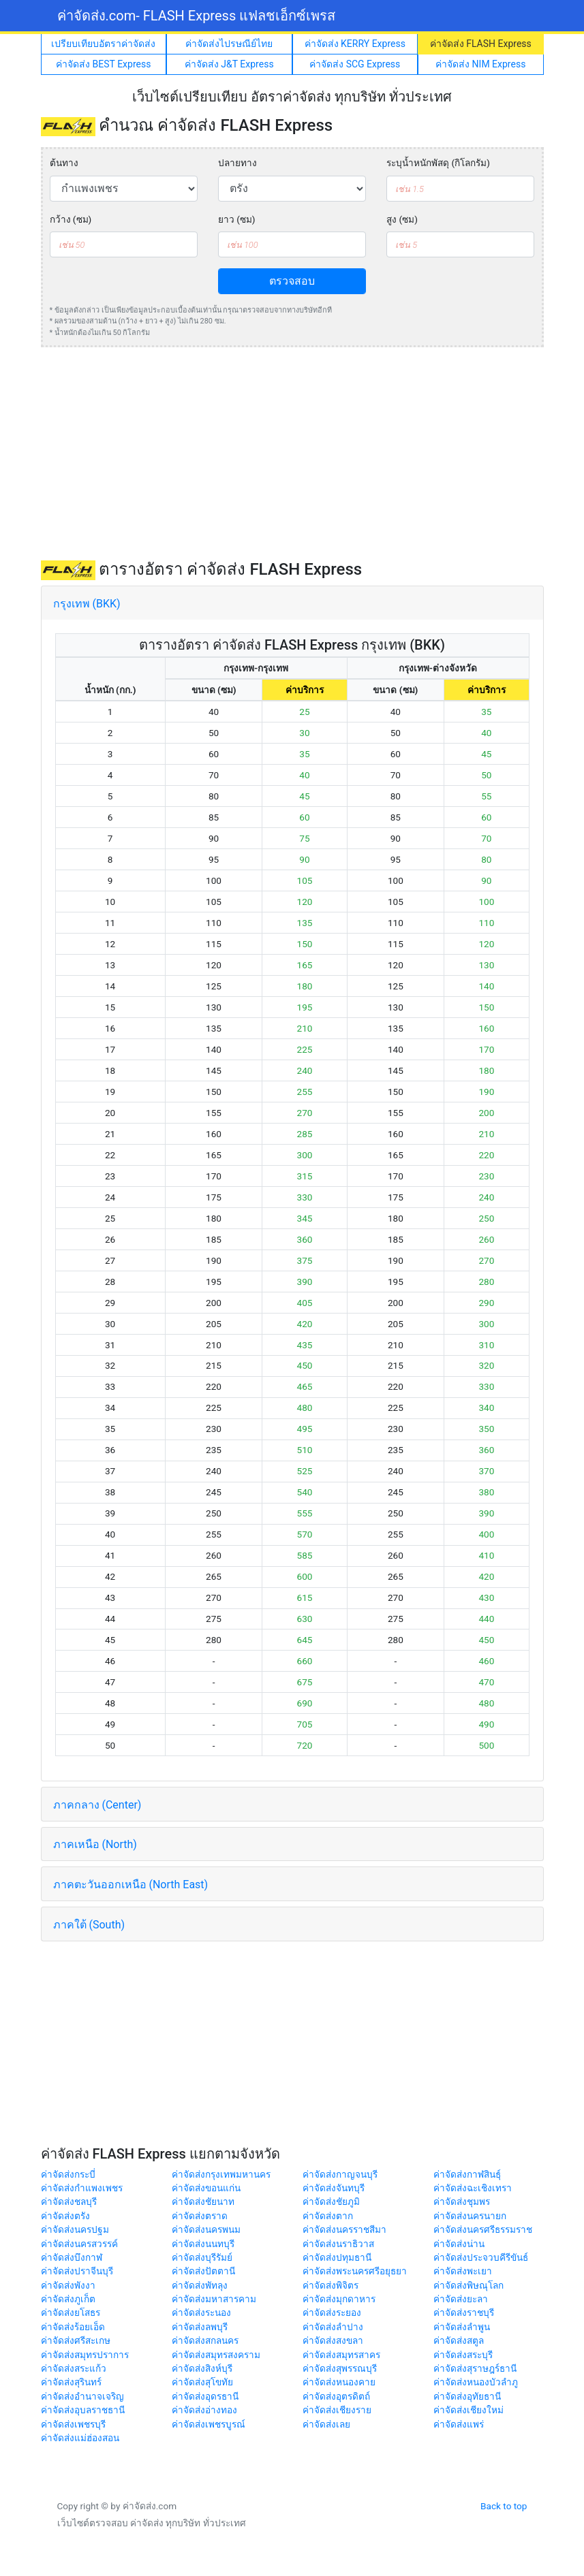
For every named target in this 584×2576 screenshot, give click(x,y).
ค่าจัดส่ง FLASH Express (481, 43)
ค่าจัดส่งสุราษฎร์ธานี (475, 2368)
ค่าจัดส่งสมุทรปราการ (85, 2354)
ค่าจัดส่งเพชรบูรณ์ (208, 2424)
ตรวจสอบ (292, 280)
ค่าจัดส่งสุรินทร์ (71, 2381)
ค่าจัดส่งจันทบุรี (334, 2187)
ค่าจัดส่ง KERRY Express (355, 43)
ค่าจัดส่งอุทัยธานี (467, 2396)
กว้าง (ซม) (71, 219)
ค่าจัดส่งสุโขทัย (202, 2381)
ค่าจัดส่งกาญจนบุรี (340, 2174)
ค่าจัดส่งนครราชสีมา (344, 2229)
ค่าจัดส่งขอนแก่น (206, 2187)
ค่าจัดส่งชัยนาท (203, 2201)
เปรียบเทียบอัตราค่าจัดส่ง (103, 43)
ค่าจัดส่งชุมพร (461, 2201)
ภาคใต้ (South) (89, 1924)
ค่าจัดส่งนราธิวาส (338, 2243)
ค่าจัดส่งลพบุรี (200, 2326)
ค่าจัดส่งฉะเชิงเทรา (472, 2187)
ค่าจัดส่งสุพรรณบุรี (340, 2368)
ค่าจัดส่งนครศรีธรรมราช (482, 2229)
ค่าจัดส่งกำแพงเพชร (82, 2187)
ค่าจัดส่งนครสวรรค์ (79, 2243)
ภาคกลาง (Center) (97, 1804)
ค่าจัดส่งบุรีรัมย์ (202, 2257)
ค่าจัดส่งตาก (328, 2215)
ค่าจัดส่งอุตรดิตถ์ (336, 2396)
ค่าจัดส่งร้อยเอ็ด (73, 2326)
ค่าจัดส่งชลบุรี (69, 2201)
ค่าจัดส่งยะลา (460, 2298)
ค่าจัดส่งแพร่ (458, 2424)
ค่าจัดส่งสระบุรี (463, 2354)
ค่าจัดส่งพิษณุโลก (468, 2285)
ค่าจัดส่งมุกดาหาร (339, 2298)
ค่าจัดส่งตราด (200, 2215)
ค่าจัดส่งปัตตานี (203, 2270)
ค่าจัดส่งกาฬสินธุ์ (467, 2174)
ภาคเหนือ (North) (95, 1844)
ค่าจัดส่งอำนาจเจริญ (82, 2396)
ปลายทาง (237, 162)
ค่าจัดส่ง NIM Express (480, 64)
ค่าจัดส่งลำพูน (461, 2326)
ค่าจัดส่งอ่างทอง (204, 2409)
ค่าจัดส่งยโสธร (70, 2312)
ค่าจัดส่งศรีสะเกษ (75, 2340)
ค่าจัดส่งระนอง (201, 2312)
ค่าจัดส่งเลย (326, 2424)
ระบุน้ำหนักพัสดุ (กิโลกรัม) (438, 162)
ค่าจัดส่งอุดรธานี (205, 2396)
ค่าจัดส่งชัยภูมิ (331, 2201)
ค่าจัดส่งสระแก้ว (73, 2368)
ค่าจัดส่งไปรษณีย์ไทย (229, 43)
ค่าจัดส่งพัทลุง (200, 2285)
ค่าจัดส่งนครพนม (206, 2229)
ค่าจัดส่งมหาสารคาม (214, 2298)
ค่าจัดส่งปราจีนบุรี (77, 2270)
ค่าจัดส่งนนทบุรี (203, 2243)
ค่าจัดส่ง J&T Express (229, 64)
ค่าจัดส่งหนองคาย (339, 2381)
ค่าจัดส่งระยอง (332, 2312)
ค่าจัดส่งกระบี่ (68, 2174)
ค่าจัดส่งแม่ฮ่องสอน (80, 2437)
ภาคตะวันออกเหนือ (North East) (131, 1884)
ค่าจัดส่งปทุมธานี (337, 2257)
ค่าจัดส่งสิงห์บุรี (202, 2368)
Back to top (503, 2505)
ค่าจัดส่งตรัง (65, 2215)
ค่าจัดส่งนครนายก (469, 2215)
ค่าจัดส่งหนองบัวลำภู (475, 2381)
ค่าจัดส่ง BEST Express (103, 64)
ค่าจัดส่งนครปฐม (75, 2229)
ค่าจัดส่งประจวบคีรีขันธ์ (480, 2257)
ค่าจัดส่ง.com (196, 15)
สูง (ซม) (402, 219)
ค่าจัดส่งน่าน (459, 2243)
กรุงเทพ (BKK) (87, 603)
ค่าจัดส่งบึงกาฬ (71, 2257)
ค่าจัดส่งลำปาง (333, 2326)
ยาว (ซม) (237, 219)
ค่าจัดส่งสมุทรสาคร (341, 2354)
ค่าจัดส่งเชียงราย (337, 2409)
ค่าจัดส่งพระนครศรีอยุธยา (355, 2270)
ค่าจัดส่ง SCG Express (354, 64)
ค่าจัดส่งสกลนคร (205, 2340)
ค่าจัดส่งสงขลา (333, 2340)
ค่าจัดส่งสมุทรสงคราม (216, 2354)
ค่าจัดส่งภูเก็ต (68, 2298)
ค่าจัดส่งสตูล (458, 2340)
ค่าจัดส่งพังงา (68, 2285)
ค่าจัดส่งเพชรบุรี (73, 2424)
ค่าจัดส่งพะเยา (462, 2270)
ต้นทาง (64, 162)
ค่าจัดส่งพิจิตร (330, 2285)
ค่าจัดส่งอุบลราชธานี (83, 2409)
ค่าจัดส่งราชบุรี (463, 2312)
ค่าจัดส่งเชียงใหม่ (468, 2409)
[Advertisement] (292, 453)
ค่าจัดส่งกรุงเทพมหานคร (221, 2174)
